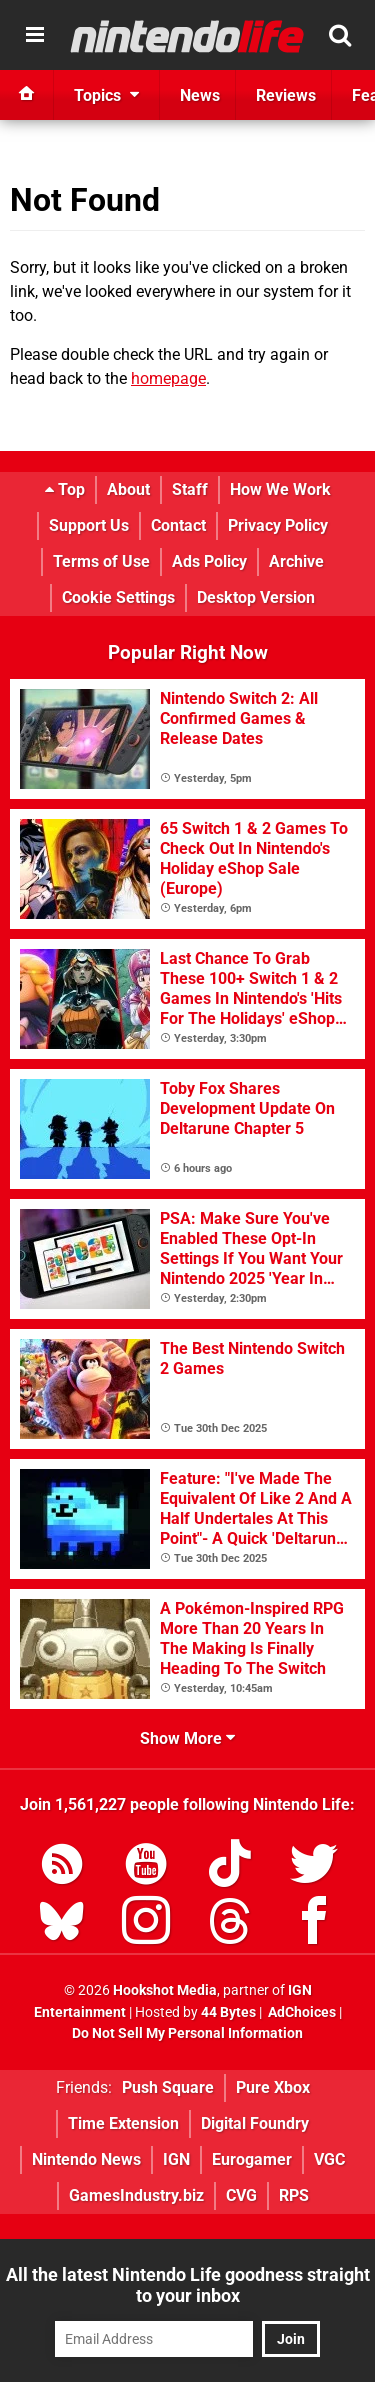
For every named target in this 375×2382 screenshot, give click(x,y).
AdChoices (300, 2012)
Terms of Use (101, 561)
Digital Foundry (255, 2123)
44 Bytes (228, 2012)
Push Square (168, 2087)
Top (65, 489)
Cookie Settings (118, 597)
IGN (176, 2159)
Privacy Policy (278, 525)
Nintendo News (86, 2159)
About (128, 489)
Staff (190, 489)
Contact (178, 525)
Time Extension (123, 2123)
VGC (329, 2159)
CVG (241, 2195)
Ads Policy (209, 561)
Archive (296, 561)
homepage (168, 378)
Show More (187, 1738)
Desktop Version (256, 597)
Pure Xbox (273, 2087)
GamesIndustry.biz (136, 2195)
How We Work (280, 489)
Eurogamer (252, 2159)
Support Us (89, 525)
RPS (294, 2195)
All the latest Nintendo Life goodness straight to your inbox (188, 2285)
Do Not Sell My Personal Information (187, 2033)
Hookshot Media (165, 1990)
